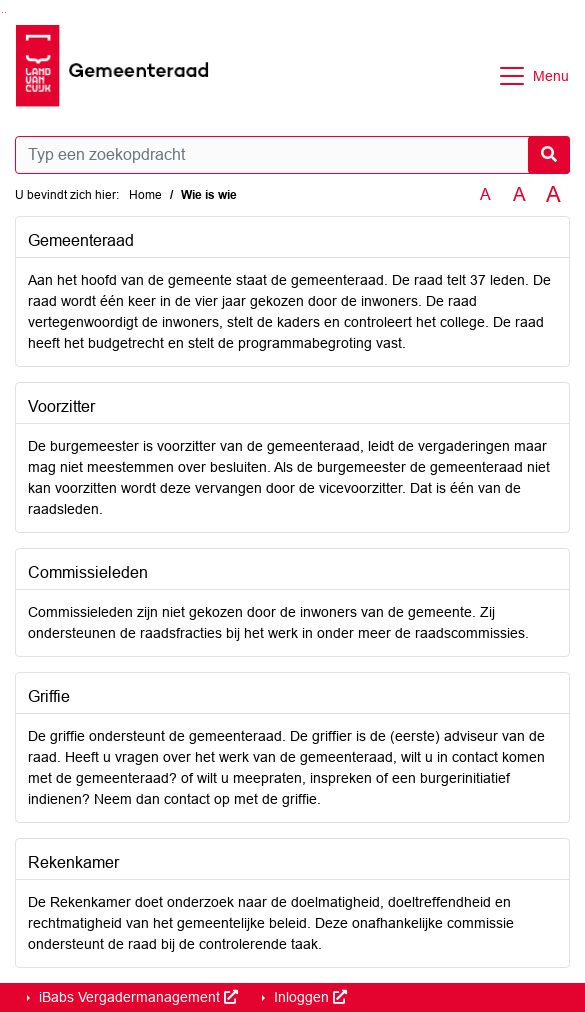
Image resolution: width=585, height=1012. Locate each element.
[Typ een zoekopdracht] (292, 155)
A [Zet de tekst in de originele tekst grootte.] (485, 194)
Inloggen (308, 997)
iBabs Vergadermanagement (136, 997)
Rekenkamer (73, 862)
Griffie (49, 696)
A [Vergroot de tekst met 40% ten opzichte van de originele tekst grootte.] (553, 195)
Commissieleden (88, 572)
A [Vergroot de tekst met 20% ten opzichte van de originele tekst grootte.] (519, 194)
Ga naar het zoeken (2, 12)
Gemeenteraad (81, 240)
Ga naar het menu (5, 12)
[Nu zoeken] (549, 155)
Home (145, 195)
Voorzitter (61, 406)
